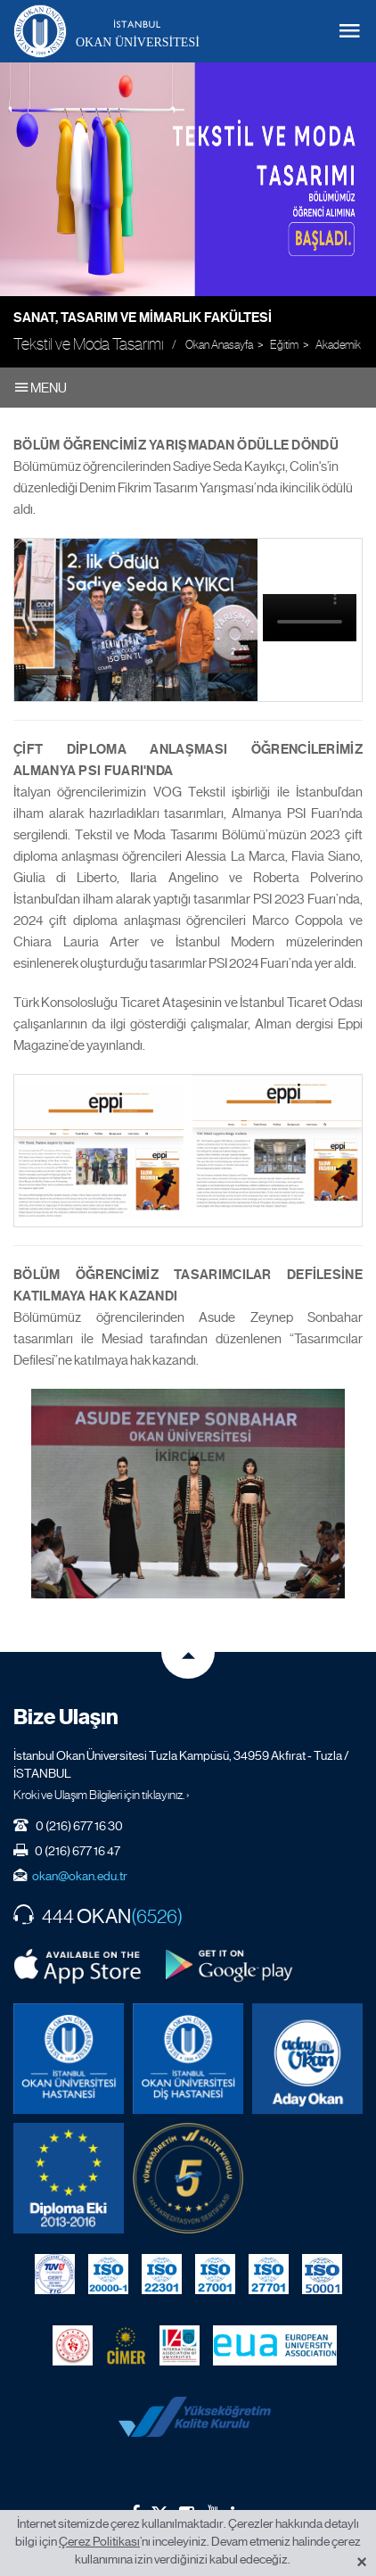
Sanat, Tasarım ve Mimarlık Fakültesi (142, 318)
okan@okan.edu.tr (79, 1876)
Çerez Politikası (99, 2541)
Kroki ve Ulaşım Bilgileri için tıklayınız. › (101, 1795)
